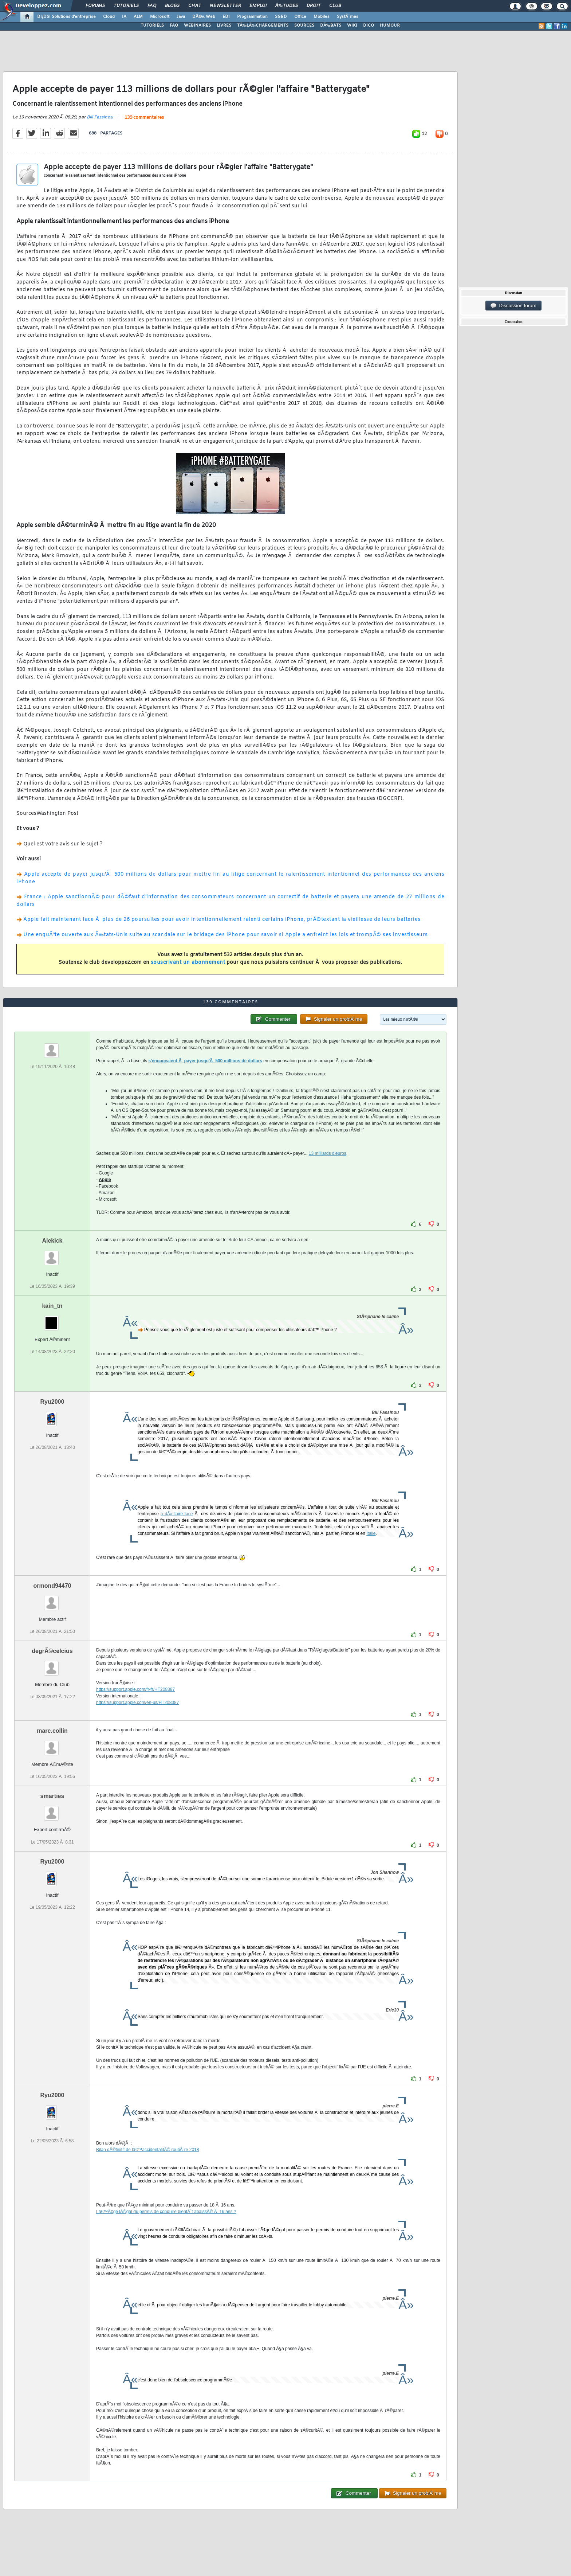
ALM (138, 16)
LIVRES (224, 25)
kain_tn (52, 1306)
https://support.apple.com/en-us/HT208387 (137, 1702)
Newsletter (225, 6)
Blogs (172, 6)
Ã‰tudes (287, 6)
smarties (52, 1796)
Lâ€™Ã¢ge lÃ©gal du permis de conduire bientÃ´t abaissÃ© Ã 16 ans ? (166, 2211)
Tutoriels (126, 6)
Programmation (252, 16)
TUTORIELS (152, 25)
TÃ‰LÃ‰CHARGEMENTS (262, 25)
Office (300, 16)
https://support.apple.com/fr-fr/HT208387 (135, 1689)
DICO (368, 25)
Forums (95, 6)
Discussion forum (513, 306)
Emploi (258, 6)
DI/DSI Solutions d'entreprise (66, 16)
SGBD (281, 16)
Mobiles (322, 16)
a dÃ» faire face (177, 1513)
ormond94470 (52, 1586)
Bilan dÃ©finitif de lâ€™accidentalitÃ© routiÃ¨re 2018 (147, 2149)
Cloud (109, 16)
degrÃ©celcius (52, 1651)
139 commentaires (144, 118)
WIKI (352, 25)
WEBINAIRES (197, 25)
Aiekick (52, 1241)
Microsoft (159, 16)
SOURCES (304, 25)
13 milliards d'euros (327, 1153)
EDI (226, 16)
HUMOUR (390, 25)
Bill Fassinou (100, 117)
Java (181, 16)
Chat (195, 6)
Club (335, 6)
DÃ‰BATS (330, 25)
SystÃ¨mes (347, 16)
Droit (313, 6)
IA (124, 16)
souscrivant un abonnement (188, 962)
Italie (370, 1533)
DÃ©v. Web (203, 16)
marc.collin (52, 1731)
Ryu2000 (52, 1402)
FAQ (152, 6)
